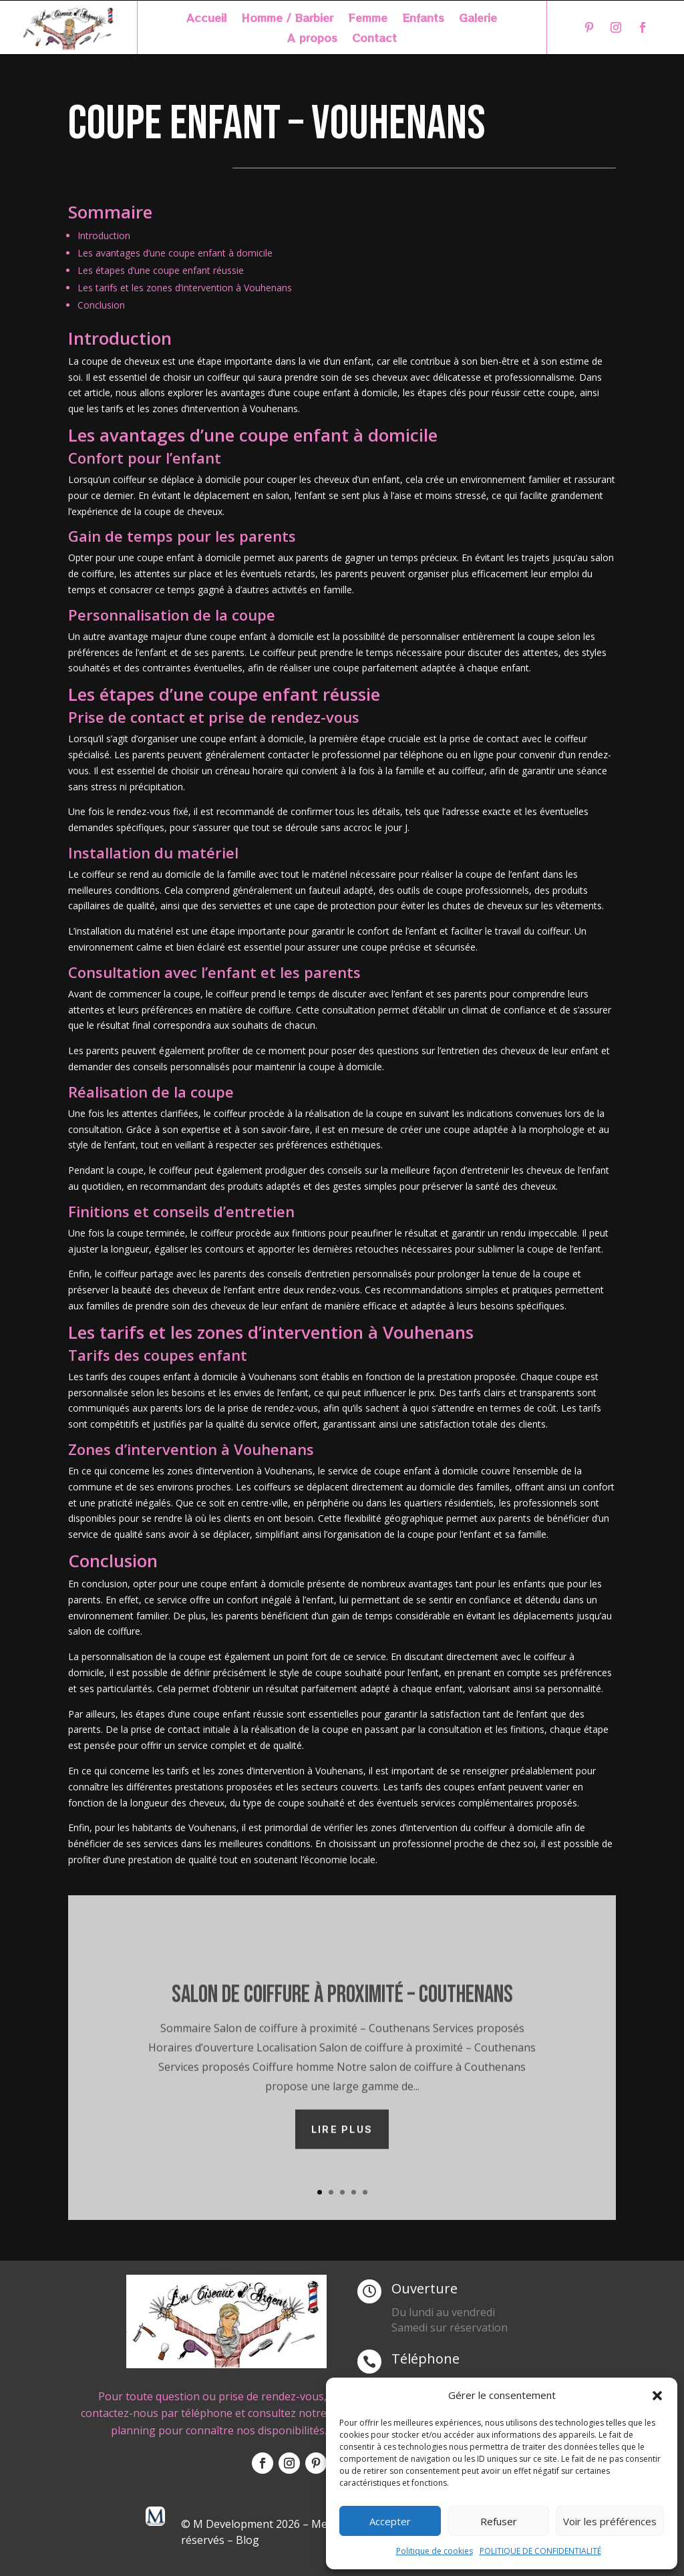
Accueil (206, 19)
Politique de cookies (434, 2551)
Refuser (498, 2521)
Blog (247, 2540)
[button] (657, 2395)
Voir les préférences (610, 2521)
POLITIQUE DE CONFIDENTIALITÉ (540, 2551)
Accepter (390, 2521)
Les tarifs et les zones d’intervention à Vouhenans (184, 287)
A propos (312, 39)
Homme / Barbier (287, 19)
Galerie (478, 19)
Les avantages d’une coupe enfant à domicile (175, 253)
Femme (367, 19)
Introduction (103, 235)
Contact (374, 39)
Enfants (423, 19)
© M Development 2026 (242, 2524)
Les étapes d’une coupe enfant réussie (160, 270)
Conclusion (101, 305)
